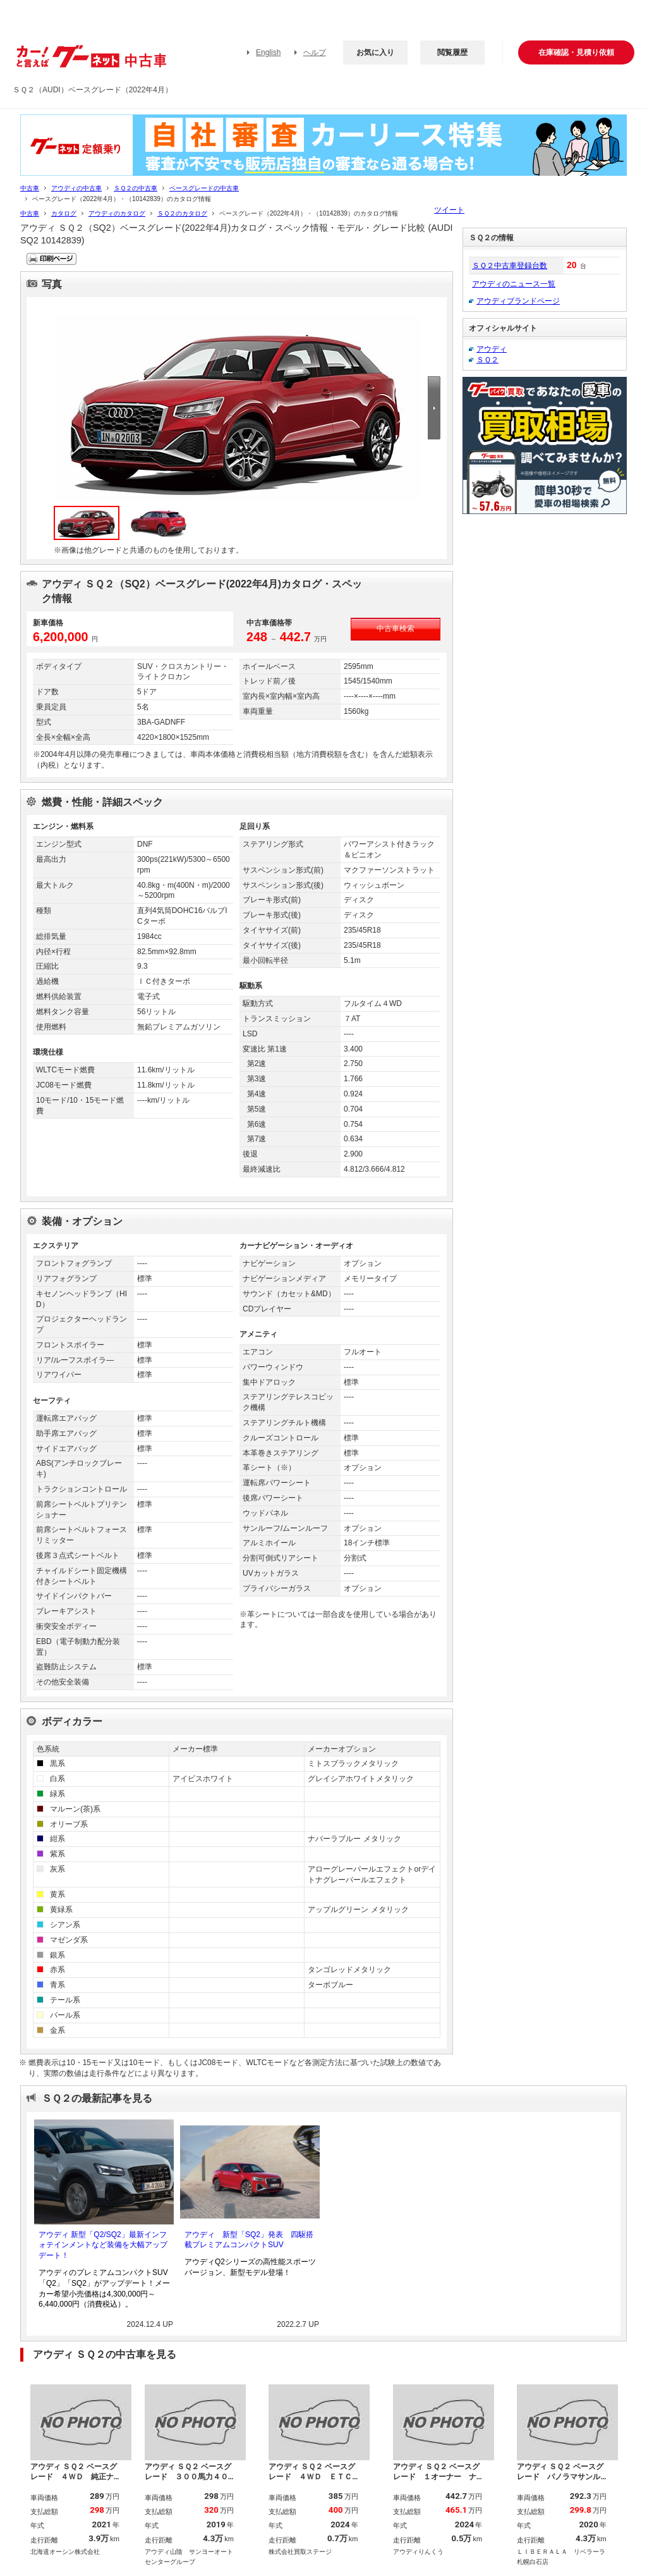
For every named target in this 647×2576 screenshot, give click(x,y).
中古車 (29, 188)
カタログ (63, 213)
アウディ (491, 349)
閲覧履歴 (452, 52)
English (268, 52)
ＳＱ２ (487, 359)
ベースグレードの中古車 (204, 188)
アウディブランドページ (518, 301)
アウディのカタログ (116, 213)
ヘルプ (314, 52)
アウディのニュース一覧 (513, 283)
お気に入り (375, 52)
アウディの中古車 (76, 188)
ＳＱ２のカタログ (182, 213)
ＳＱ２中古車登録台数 (509, 265)
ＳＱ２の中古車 (135, 188)
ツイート (449, 209)
